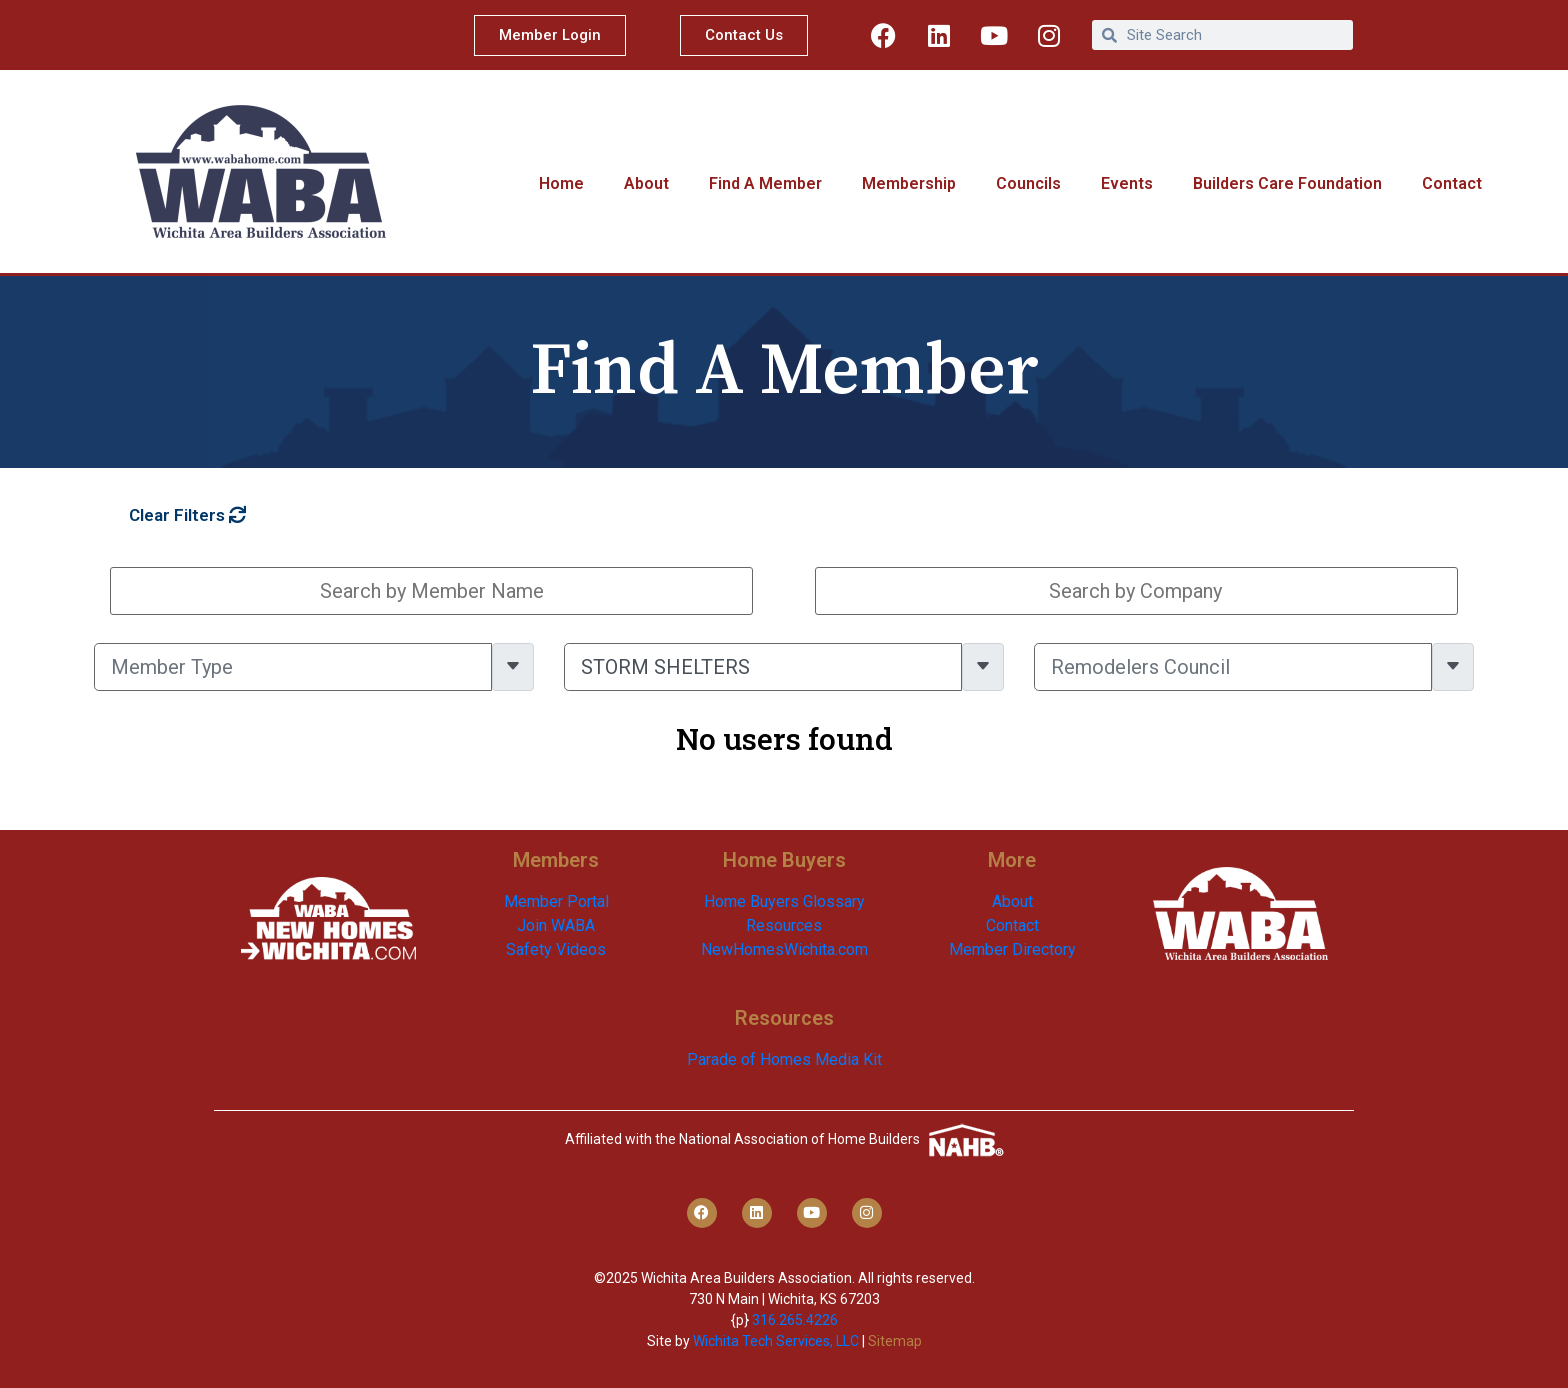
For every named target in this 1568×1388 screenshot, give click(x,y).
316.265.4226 (795, 1320)
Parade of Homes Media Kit (784, 1059)
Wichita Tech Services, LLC (776, 1341)
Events (1127, 183)
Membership (909, 183)
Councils (1028, 183)
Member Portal (556, 901)
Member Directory (1012, 949)
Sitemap (895, 1341)
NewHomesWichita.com (784, 949)
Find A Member (765, 183)
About (646, 183)
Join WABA (556, 925)
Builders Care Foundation (1287, 183)
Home (561, 183)
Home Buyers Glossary (784, 901)
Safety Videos (556, 949)
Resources (784, 925)
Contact (1452, 183)
